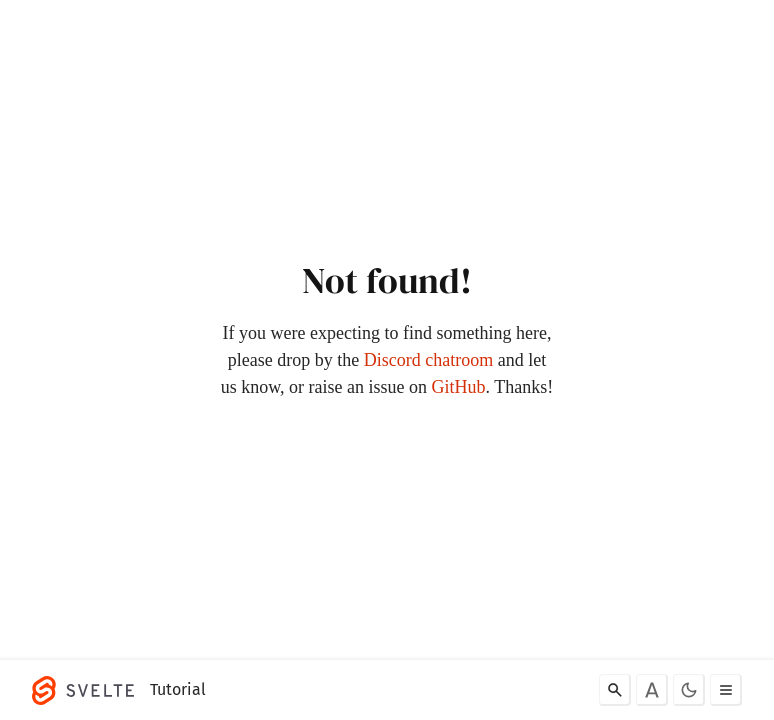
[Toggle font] (652, 690)
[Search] (615, 690)
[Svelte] (88, 690)
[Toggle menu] (726, 690)
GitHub (459, 387)
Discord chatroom (428, 360)
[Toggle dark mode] (689, 690)
